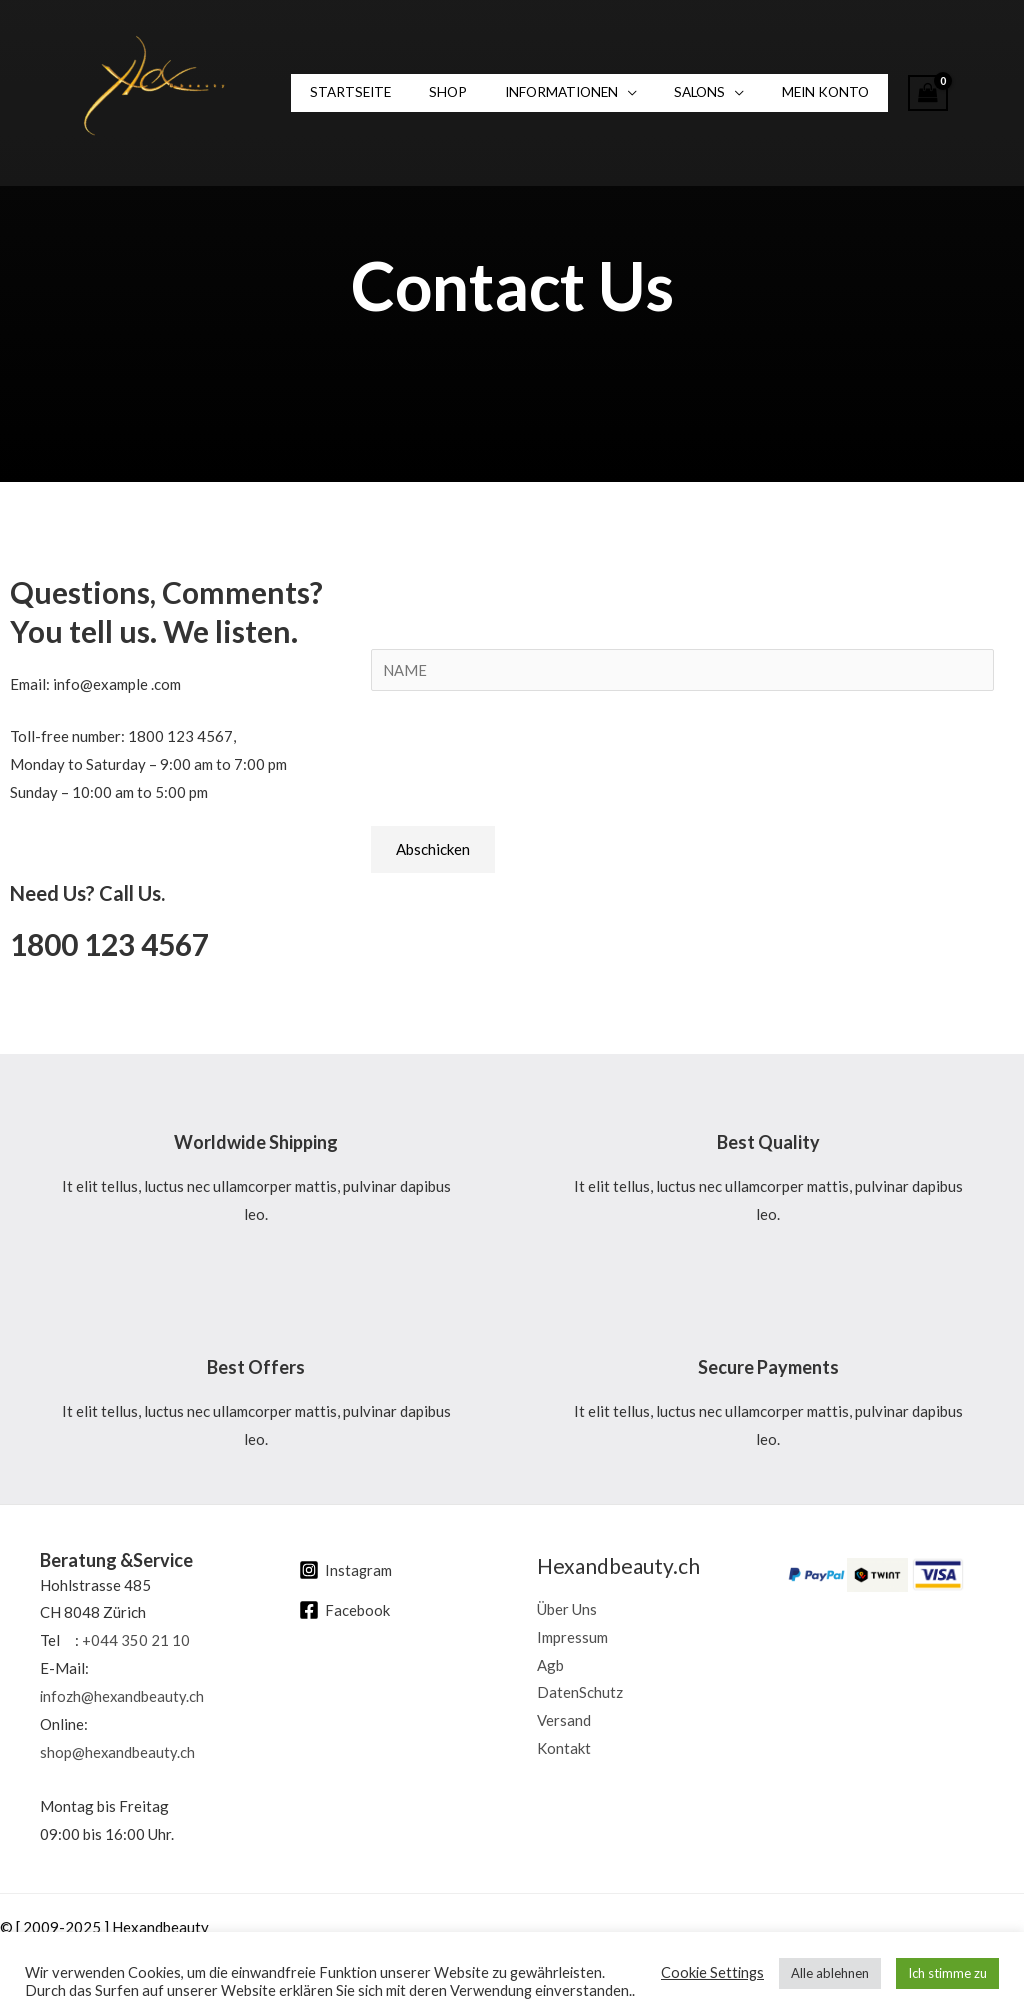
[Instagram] (346, 1570)
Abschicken (433, 849)
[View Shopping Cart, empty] (874, 93)
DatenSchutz (580, 1693)
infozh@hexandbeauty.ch (123, 1696)
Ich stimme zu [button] (947, 1973)
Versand (564, 1721)
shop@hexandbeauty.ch (118, 1752)
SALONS (662, 93)
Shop (432, 93)
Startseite (345, 93)
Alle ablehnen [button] (830, 1973)
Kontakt (564, 1748)
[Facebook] (344, 1610)
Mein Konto (777, 93)
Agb (550, 1665)
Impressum (572, 1637)
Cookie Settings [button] (712, 1972)
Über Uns (567, 1609)
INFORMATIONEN (534, 93)
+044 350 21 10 (136, 1640)
